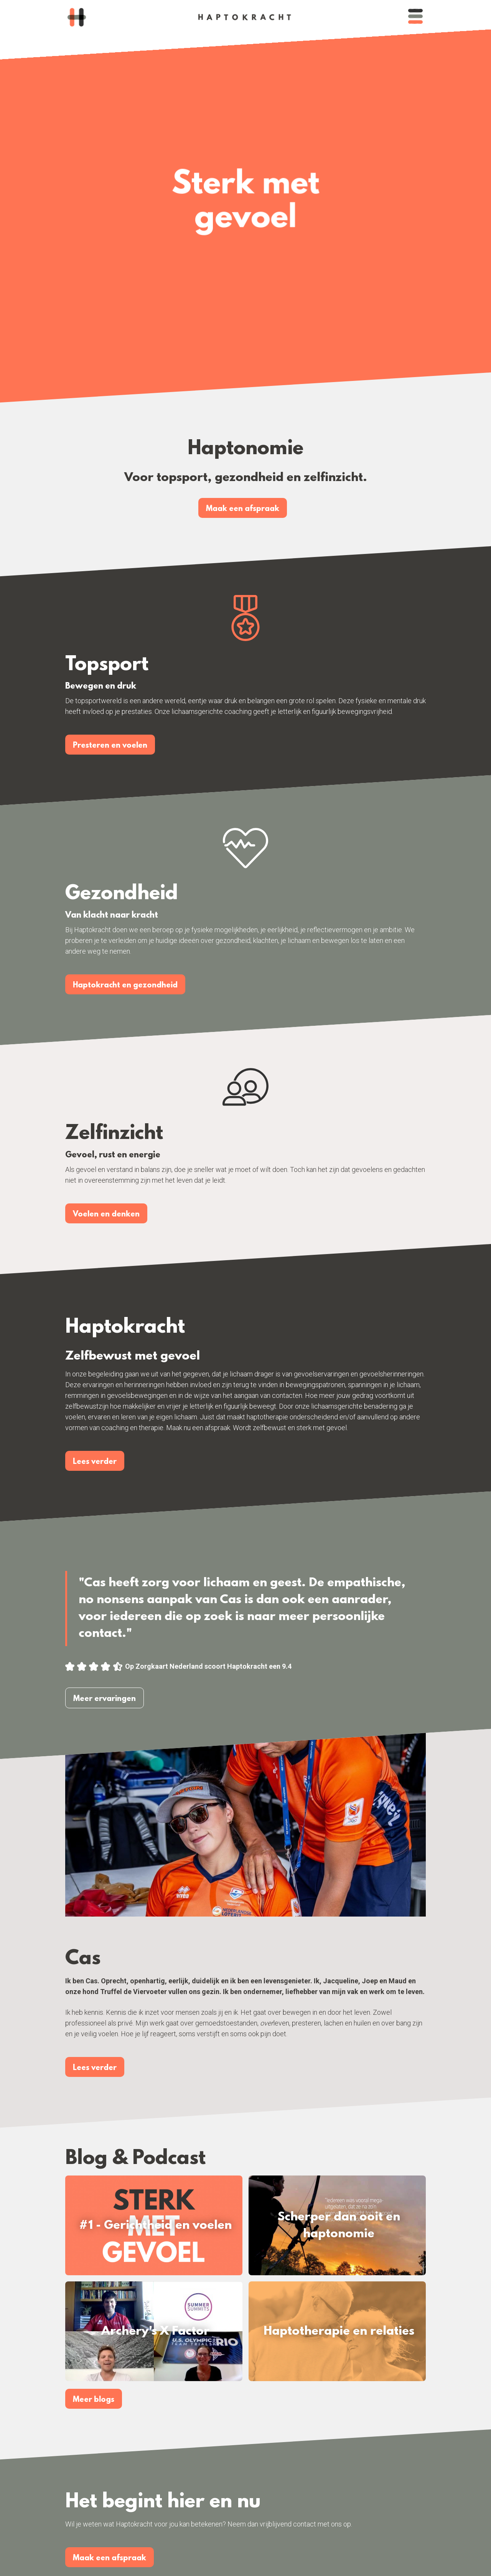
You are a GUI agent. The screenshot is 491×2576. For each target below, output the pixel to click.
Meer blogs (93, 2400)
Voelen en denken (106, 1214)
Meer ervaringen (104, 1699)
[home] (76, 17)
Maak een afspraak (242, 509)
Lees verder (95, 1462)
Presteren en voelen (110, 746)
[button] (415, 17)
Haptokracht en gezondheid (125, 985)
